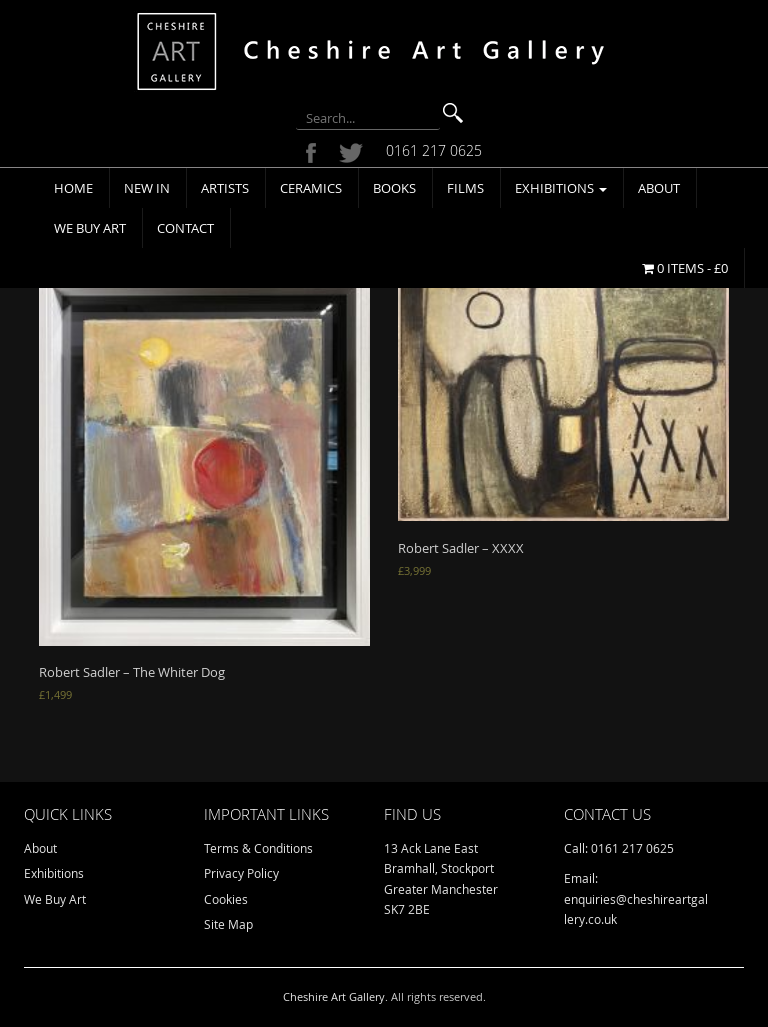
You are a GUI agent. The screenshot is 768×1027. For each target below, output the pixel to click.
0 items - (685, 268)
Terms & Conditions (258, 848)
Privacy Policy (241, 873)
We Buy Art (90, 228)
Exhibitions (561, 188)
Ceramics (311, 188)
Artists (225, 188)
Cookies (226, 899)
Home (73, 188)
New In (147, 188)
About (659, 188)
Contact (185, 228)
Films (465, 188)
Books (394, 188)
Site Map (228, 924)
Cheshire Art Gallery (334, 996)
